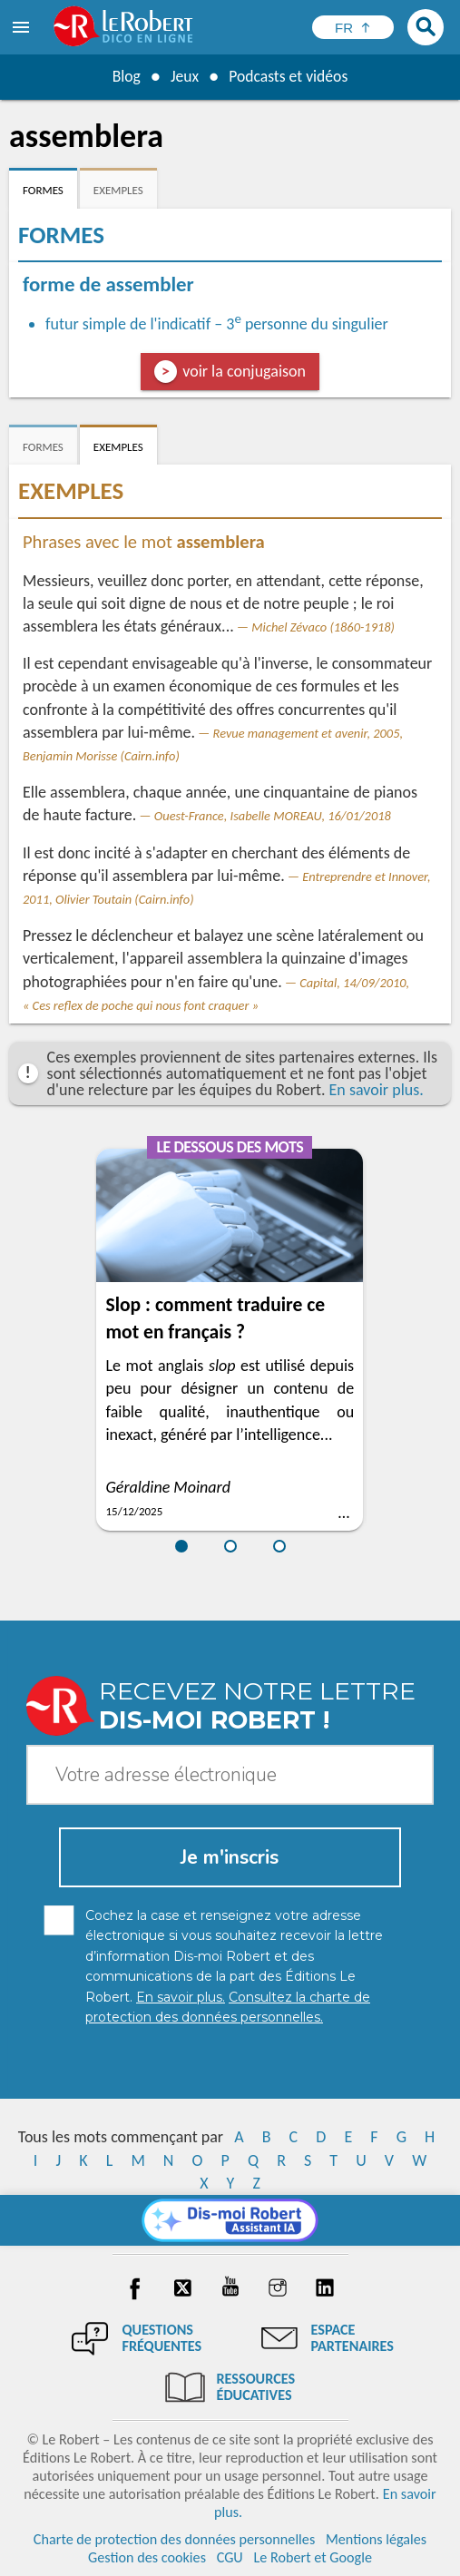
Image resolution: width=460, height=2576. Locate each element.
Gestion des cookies (147, 2557)
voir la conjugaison (244, 371)
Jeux (183, 76)
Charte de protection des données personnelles (174, 2539)
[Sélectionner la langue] (353, 27)
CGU (230, 2557)
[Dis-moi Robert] (230, 2220)
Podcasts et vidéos (288, 76)
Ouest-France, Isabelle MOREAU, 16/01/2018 (272, 816)
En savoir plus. (376, 1090)
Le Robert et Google (312, 2557)
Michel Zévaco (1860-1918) (323, 627)
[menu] (23, 27)
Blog (124, 76)
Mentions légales (376, 2539)
